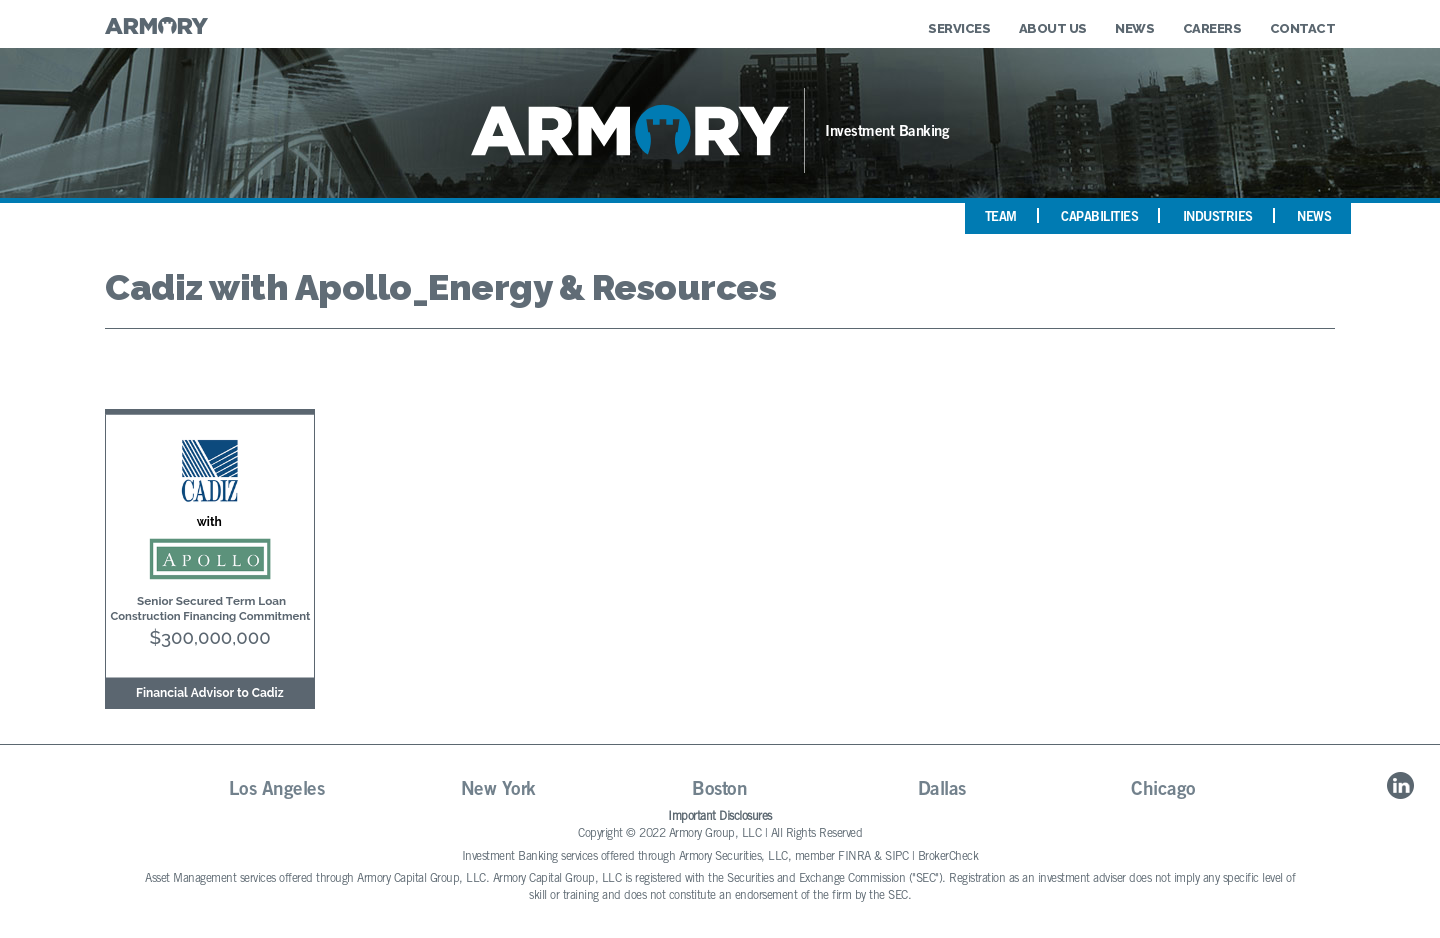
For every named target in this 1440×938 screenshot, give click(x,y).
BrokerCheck (948, 857)
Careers (1212, 28)
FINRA (854, 857)
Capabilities (1099, 218)
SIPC (896, 857)
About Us (1053, 28)
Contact (1303, 28)
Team (1001, 218)
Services (959, 28)
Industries (1218, 218)
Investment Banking (887, 132)
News (1134, 28)
